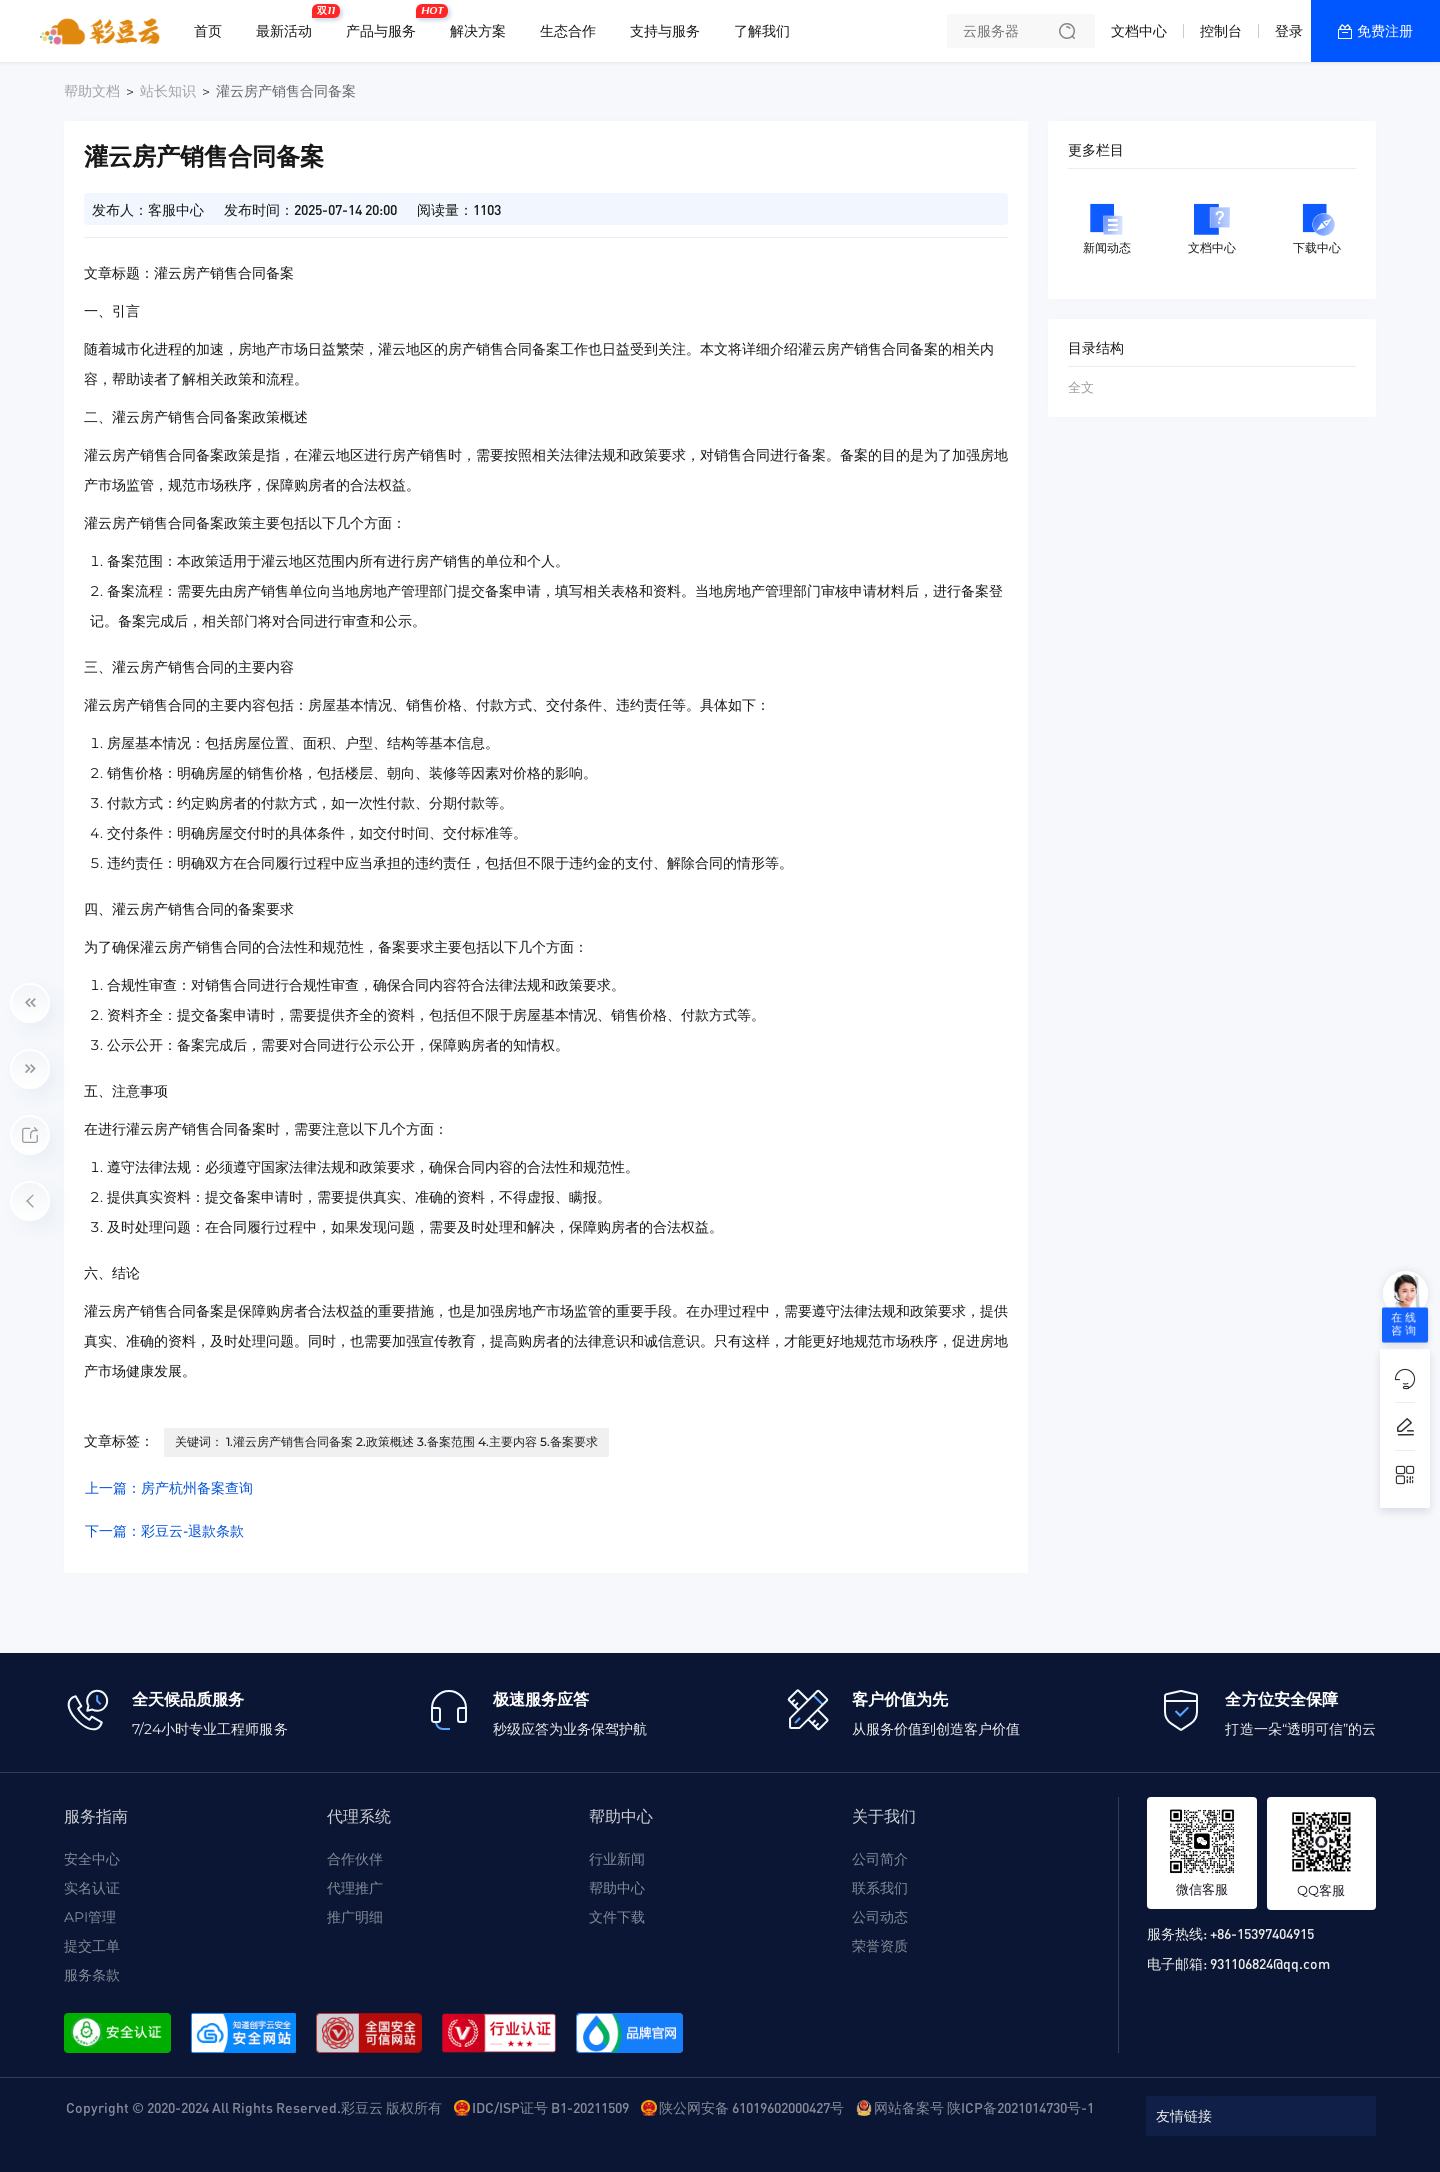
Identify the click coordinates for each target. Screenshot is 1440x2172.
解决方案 (478, 31)
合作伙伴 (355, 1859)
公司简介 (880, 1859)
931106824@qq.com (1270, 1963)
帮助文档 (92, 91)
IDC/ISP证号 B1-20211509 (550, 2107)
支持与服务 (665, 31)
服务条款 (92, 1975)
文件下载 (617, 1917)
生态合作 (568, 31)
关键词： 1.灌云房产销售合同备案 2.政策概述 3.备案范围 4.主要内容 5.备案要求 (386, 1441)
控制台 (1221, 31)
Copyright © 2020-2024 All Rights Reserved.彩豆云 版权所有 (254, 2107)
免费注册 (1385, 31)
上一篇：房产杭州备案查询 (169, 1488)
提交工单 (92, 1946)
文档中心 (1139, 31)
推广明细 (355, 1917)
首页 (208, 31)
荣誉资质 (880, 1946)
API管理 (90, 1917)
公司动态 (880, 1917)
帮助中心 (617, 1888)
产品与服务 (386, 23)
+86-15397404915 (1262, 1933)
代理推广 (355, 1888)
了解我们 (762, 31)
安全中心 (92, 1859)
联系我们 (880, 1888)
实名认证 (92, 1888)
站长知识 (168, 91)
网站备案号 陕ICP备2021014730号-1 (984, 2107)
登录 (1289, 31)
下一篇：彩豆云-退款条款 (164, 1531)
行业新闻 (617, 1859)
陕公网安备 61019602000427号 (751, 2107)
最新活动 (289, 23)
